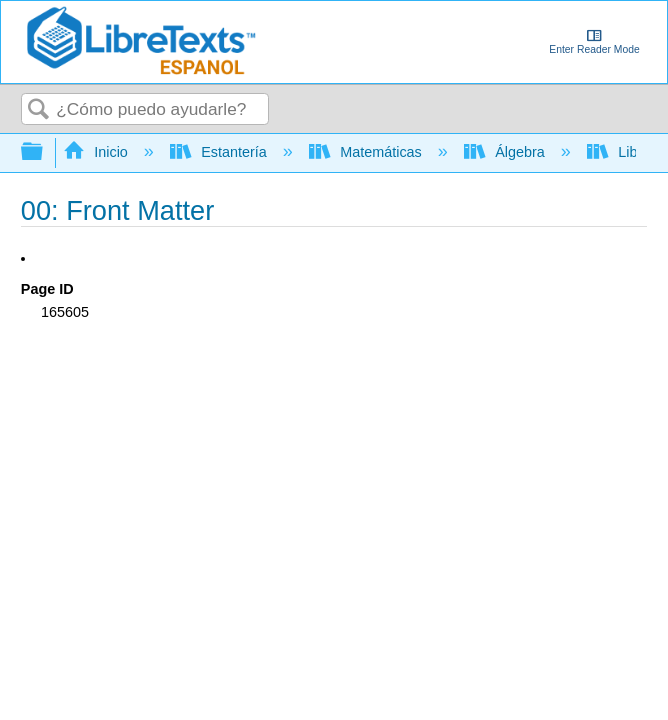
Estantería (220, 152)
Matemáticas (367, 152)
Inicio (97, 152)
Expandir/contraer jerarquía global (45, 152)
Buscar (39, 110)
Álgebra (506, 152)
